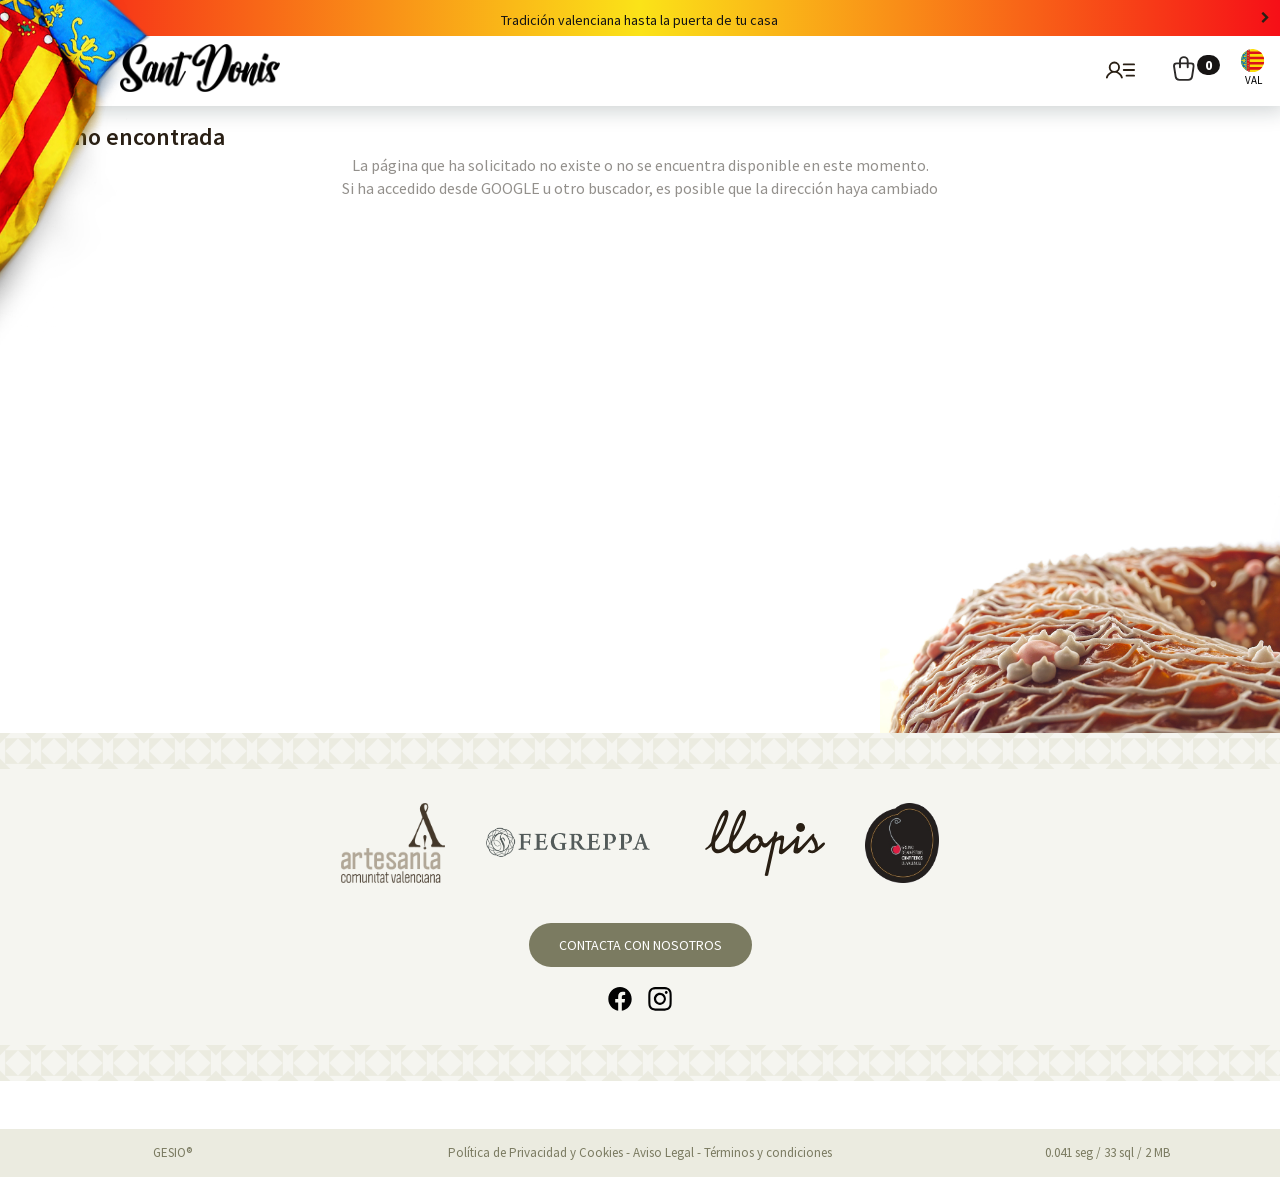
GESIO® (172, 1152)
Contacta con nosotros (640, 945)
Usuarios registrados (1117, 69)
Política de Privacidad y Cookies (535, 1152)
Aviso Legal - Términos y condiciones (732, 1152)
